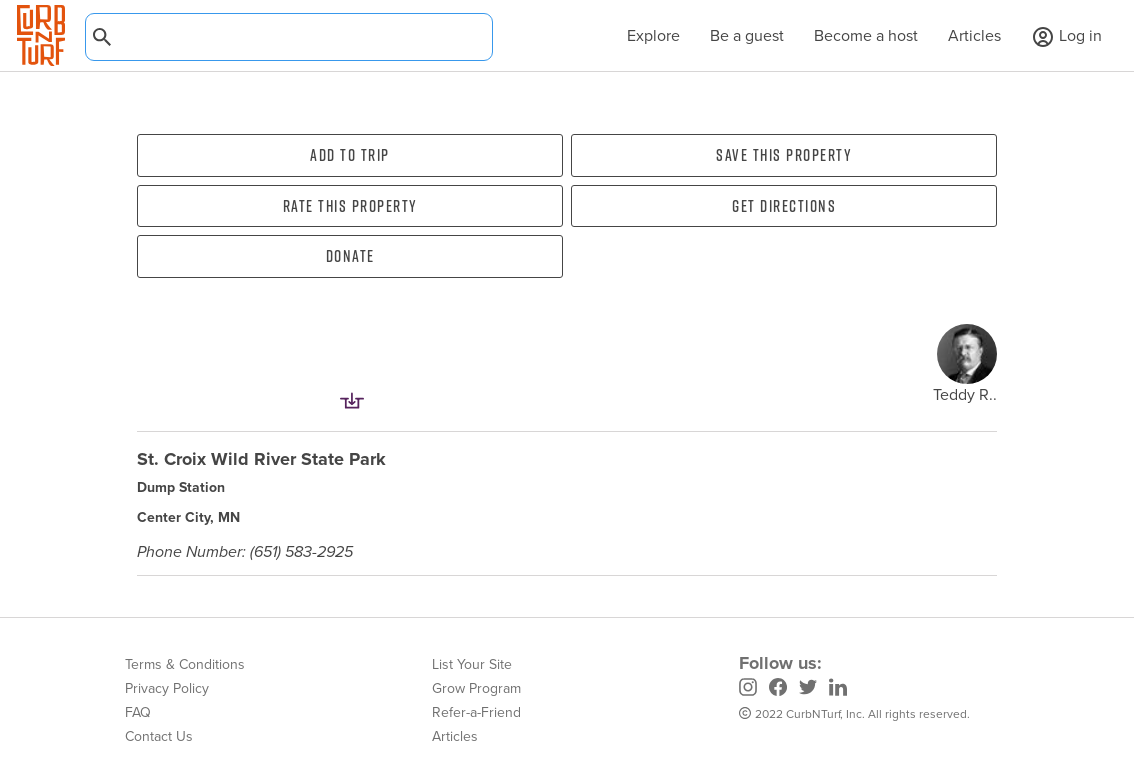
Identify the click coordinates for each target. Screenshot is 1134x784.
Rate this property (350, 206)
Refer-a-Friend (476, 712)
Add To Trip (350, 155)
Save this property (784, 155)
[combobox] (289, 37)
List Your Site (472, 664)
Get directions (784, 206)
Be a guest (747, 35)
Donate (350, 256)
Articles (974, 35)
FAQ (138, 712)
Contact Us (159, 736)
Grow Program (476, 688)
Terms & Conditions (185, 664)
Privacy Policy (167, 688)
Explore (643, 35)
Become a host (866, 35)
